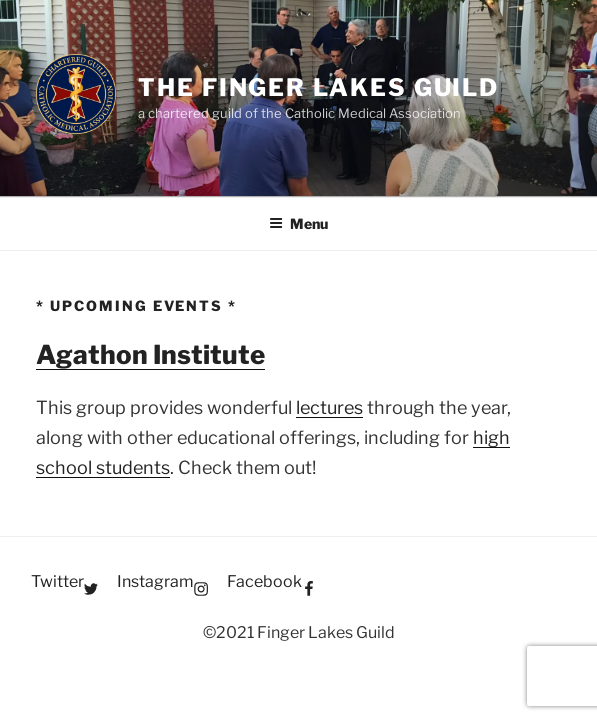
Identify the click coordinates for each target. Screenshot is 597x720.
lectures (329, 407)
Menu (298, 223)
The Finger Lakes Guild (318, 87)
